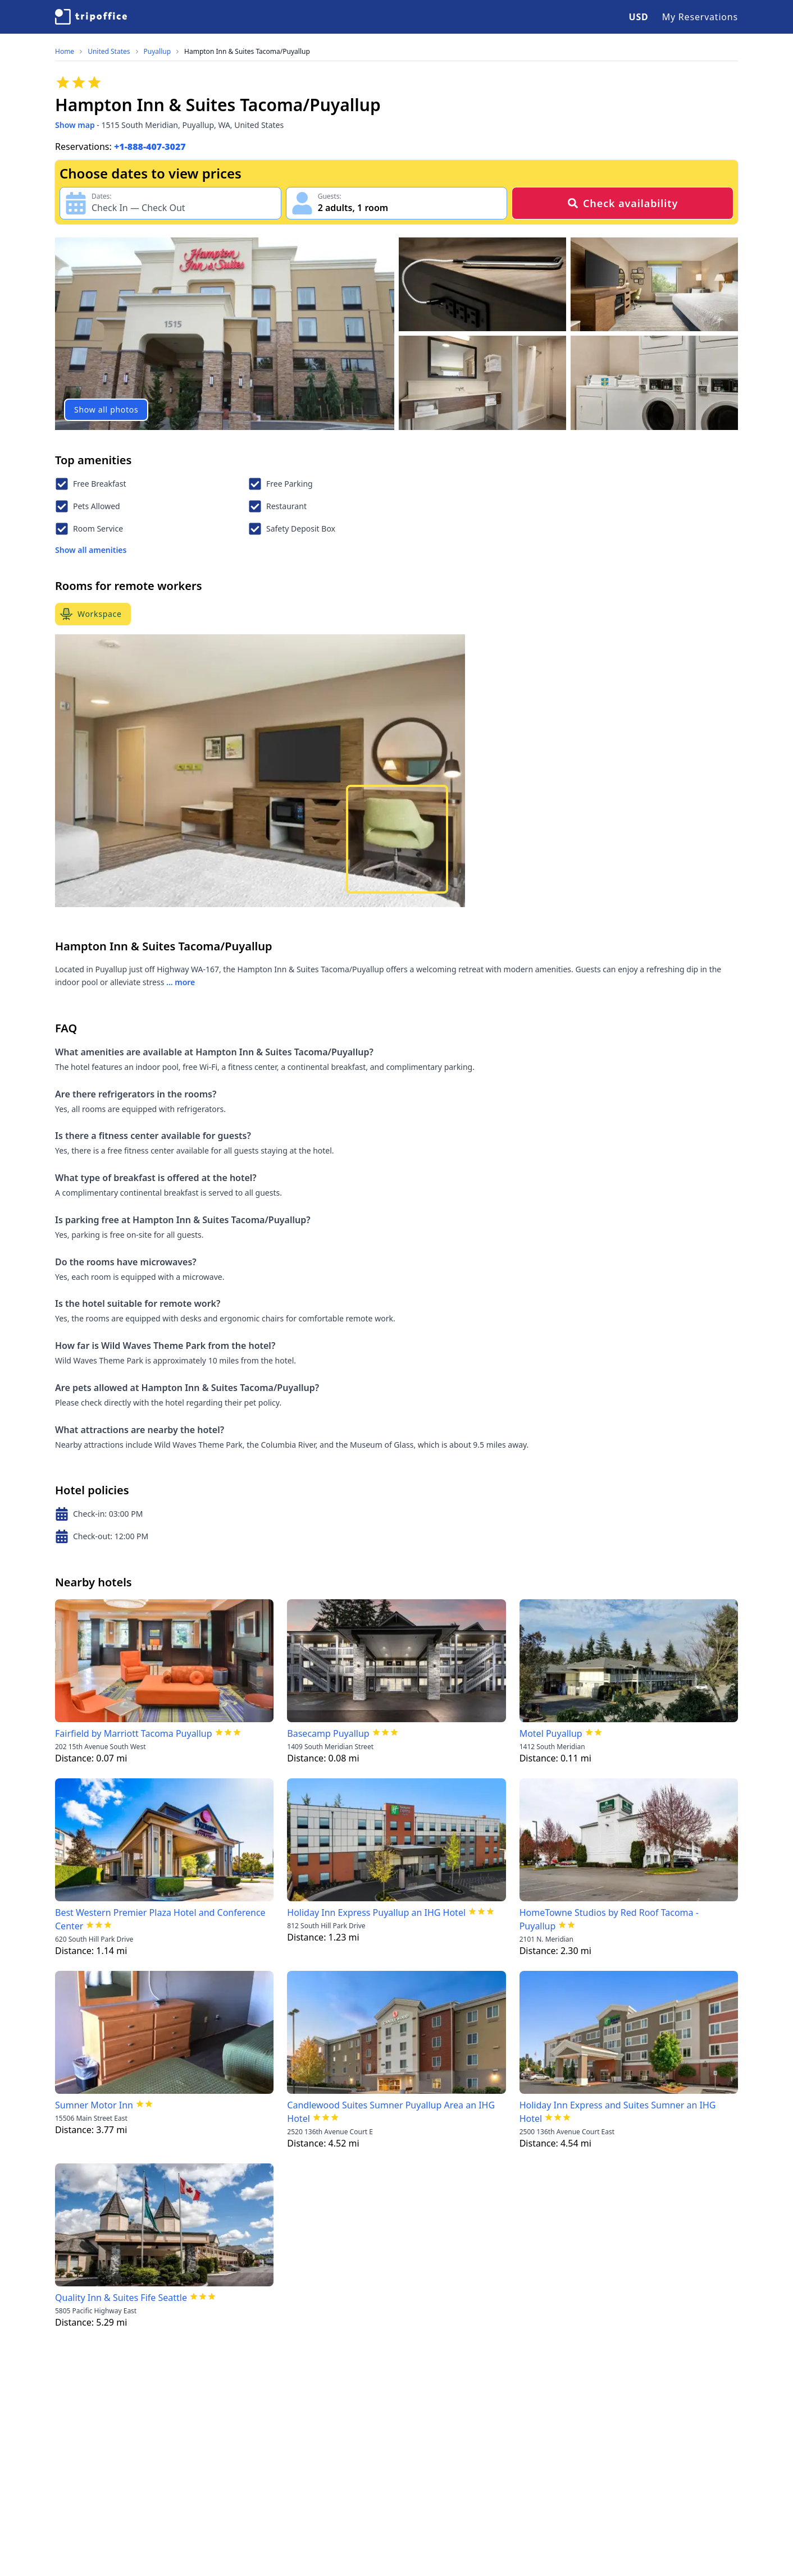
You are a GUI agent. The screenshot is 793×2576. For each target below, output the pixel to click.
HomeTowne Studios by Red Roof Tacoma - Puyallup (609, 1919)
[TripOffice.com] (91, 17)
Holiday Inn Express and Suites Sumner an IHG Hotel (617, 2112)
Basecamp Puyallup (328, 1733)
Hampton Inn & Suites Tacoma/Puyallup (247, 51)
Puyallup (157, 51)
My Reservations (700, 17)
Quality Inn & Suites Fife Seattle (121, 2297)
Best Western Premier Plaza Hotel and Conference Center (160, 1919)
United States (109, 51)
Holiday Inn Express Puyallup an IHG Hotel (376, 1912)
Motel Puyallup (550, 1733)
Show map (75, 125)
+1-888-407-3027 (150, 146)
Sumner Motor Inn (94, 2105)
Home (64, 51)
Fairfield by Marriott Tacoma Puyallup (133, 1733)
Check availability (622, 203)
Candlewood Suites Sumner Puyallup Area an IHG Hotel (391, 2112)
